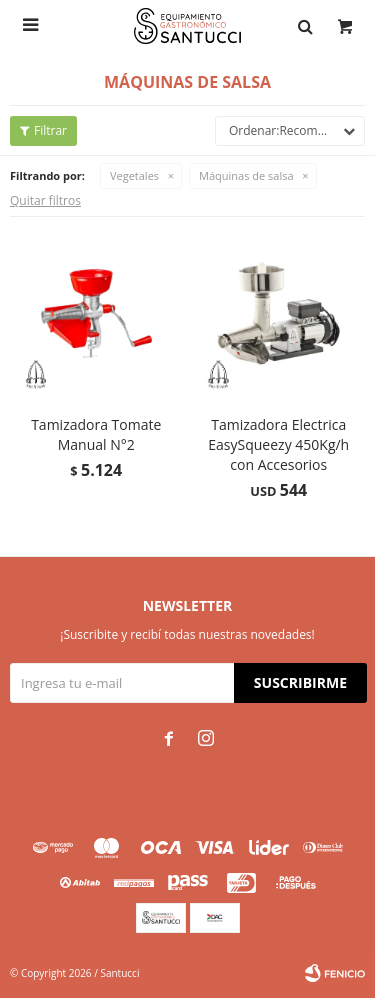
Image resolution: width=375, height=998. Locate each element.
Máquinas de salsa (246, 175)
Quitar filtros (45, 200)
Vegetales (134, 175)
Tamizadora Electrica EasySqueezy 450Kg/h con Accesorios (278, 444)
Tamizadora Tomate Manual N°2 (96, 434)
